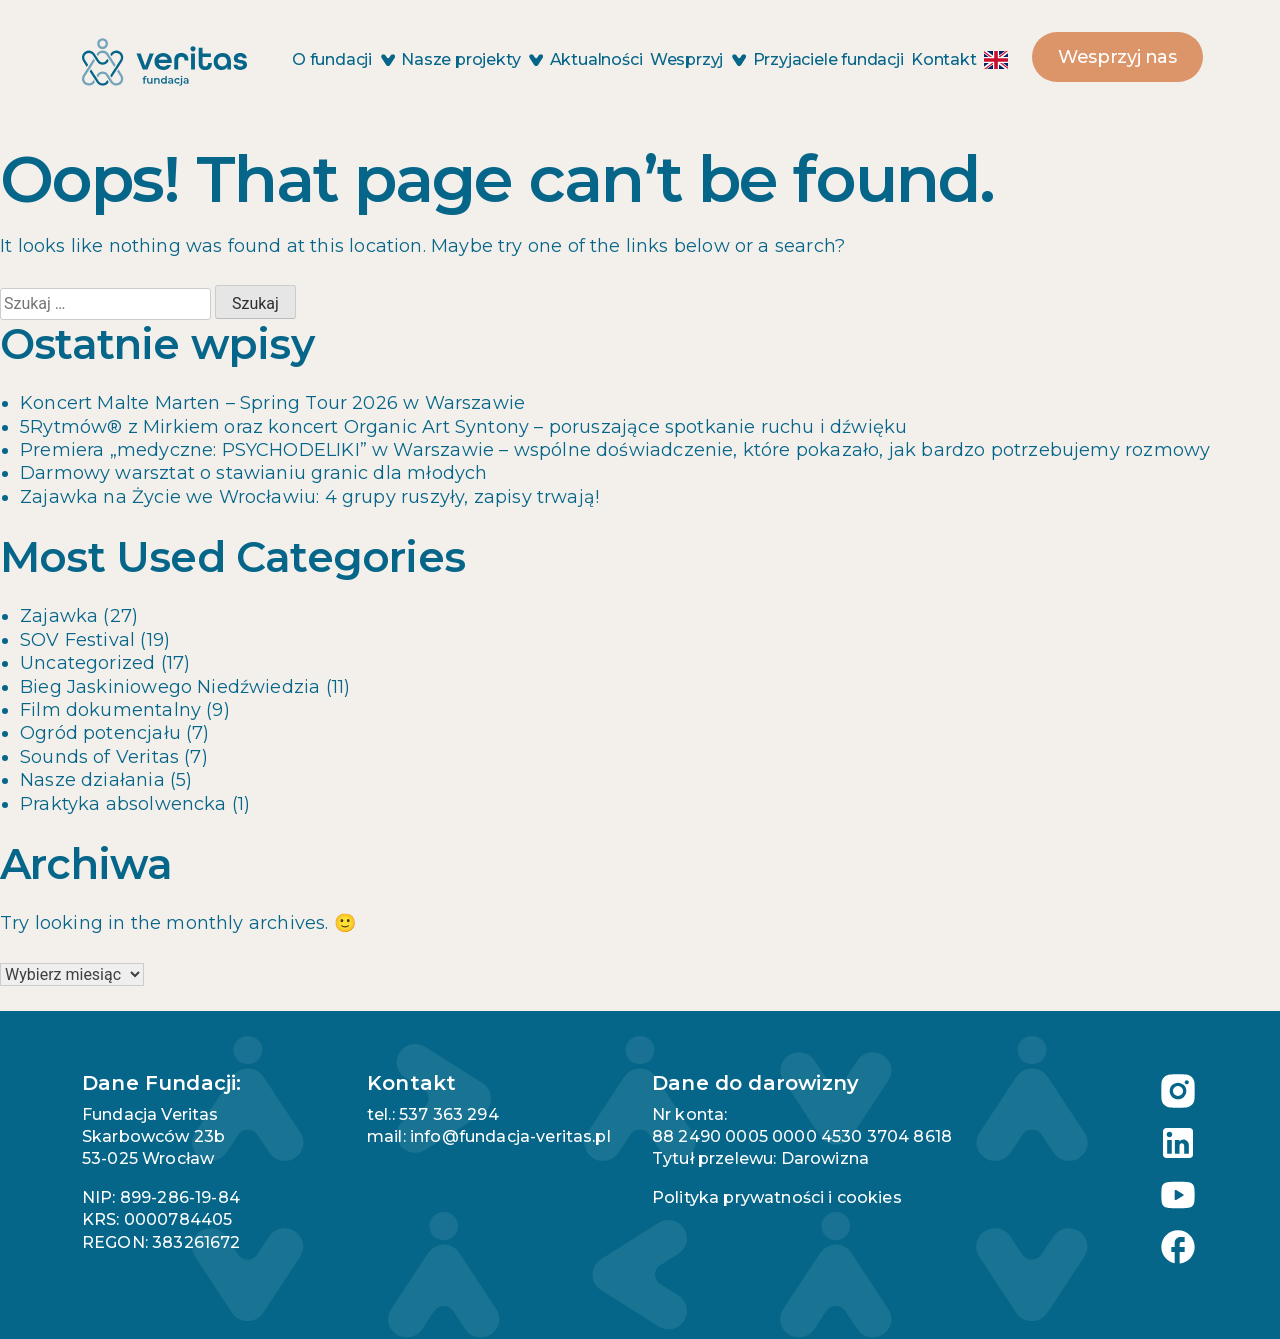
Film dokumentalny (110, 710)
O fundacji (343, 59)
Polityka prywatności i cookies (777, 1197)
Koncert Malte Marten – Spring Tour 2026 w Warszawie (272, 403)
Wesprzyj (697, 59)
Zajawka (59, 616)
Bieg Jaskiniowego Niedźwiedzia (170, 687)
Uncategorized (87, 663)
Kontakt (944, 59)
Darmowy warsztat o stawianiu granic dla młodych (253, 473)
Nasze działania (92, 780)
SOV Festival (77, 640)
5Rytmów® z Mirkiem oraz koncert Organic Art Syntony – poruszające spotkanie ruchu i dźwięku (463, 427)
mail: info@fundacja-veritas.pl (489, 1136)
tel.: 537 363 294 (433, 1114)
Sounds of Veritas (99, 757)
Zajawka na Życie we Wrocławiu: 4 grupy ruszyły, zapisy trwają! (309, 497)
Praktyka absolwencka (123, 804)
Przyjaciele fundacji (828, 59)
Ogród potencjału (100, 733)
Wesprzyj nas (1117, 57)
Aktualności (596, 59)
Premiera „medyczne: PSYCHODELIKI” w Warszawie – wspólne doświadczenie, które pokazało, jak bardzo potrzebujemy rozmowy (615, 450)
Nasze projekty (471, 59)
